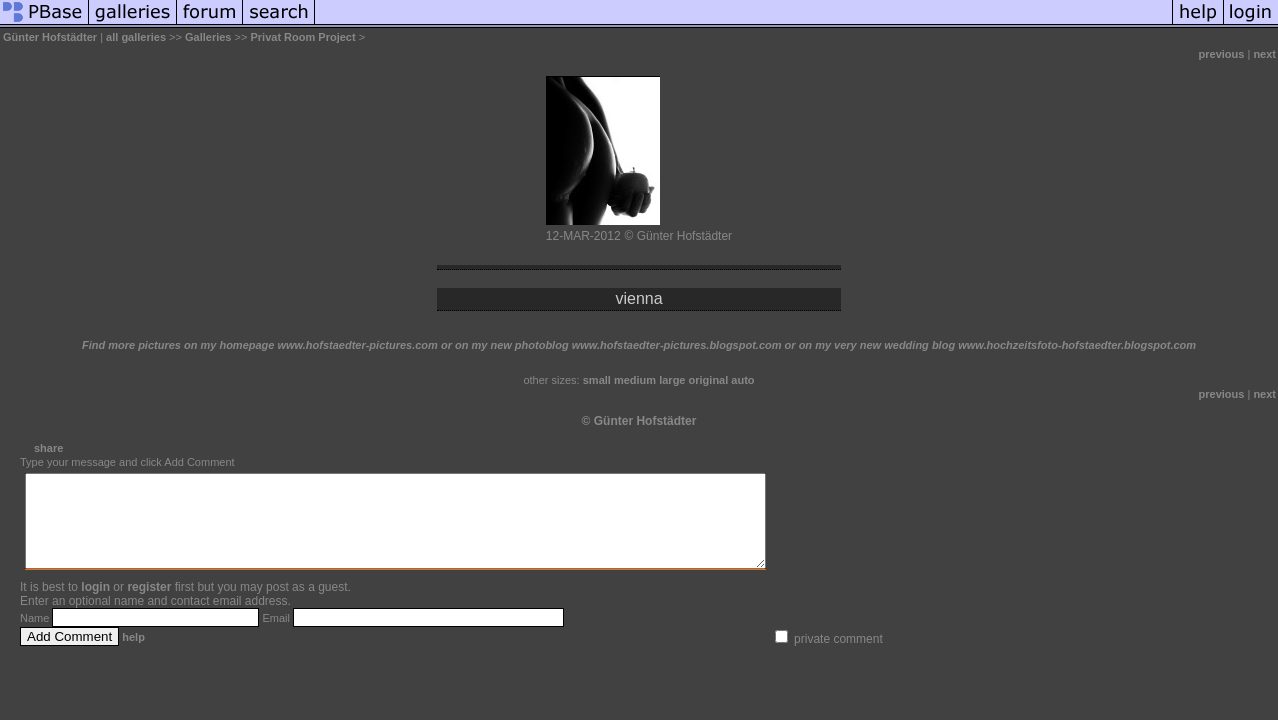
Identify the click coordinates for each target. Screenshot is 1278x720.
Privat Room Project (302, 37)
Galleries (208, 37)
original (709, 380)
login (95, 605)
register (149, 605)
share (48, 448)
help (133, 655)
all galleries (136, 37)
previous (1222, 54)
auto (742, 380)
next (1264, 54)
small (597, 380)
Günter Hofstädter (50, 37)
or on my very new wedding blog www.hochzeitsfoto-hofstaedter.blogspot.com (991, 345)
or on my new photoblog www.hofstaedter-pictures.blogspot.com (611, 345)
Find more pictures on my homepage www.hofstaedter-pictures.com (260, 345)
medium (635, 380)
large (672, 380)
